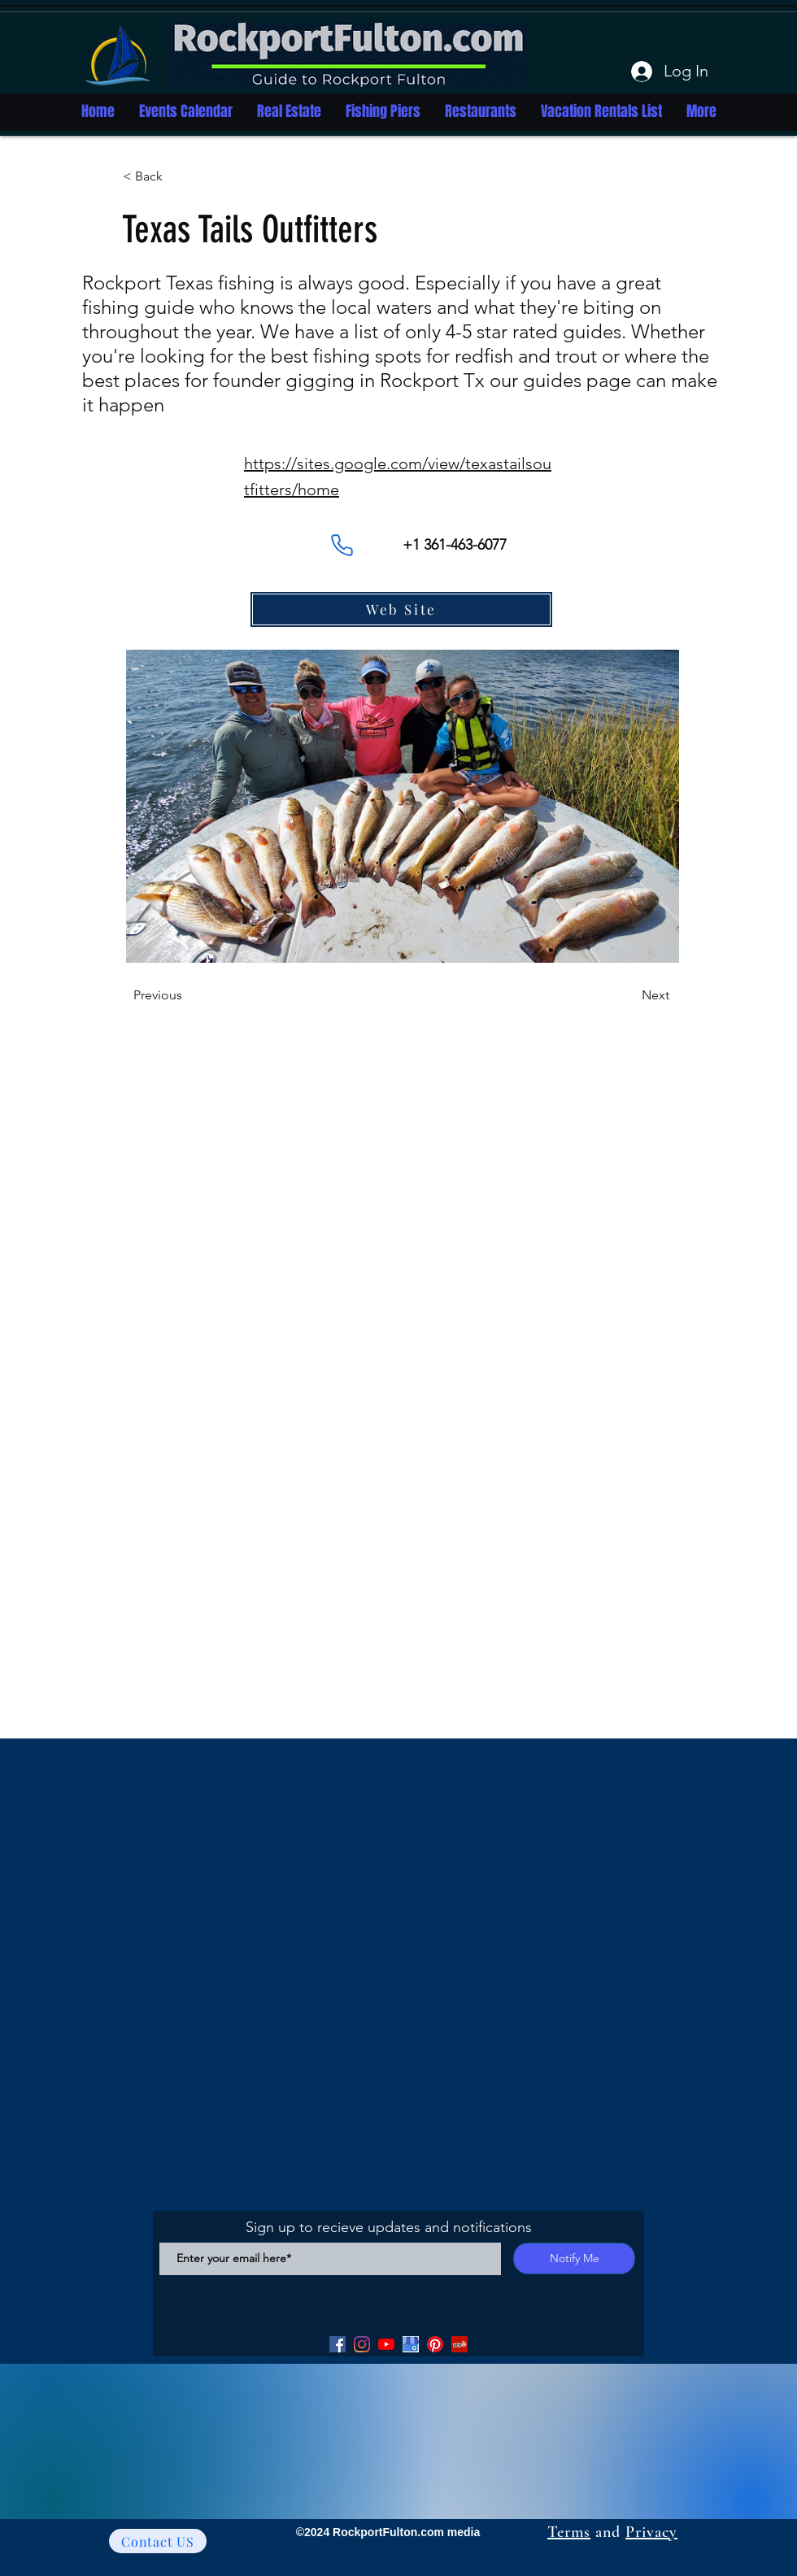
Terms (568, 2532)
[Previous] (187, 995)
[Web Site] (401, 609)
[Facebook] (337, 2344)
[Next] (628, 995)
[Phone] (341, 545)
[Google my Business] (411, 2344)
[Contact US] (158, 2541)
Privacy (651, 2532)
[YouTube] (386, 2344)
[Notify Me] (574, 2258)
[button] (176, 176)
